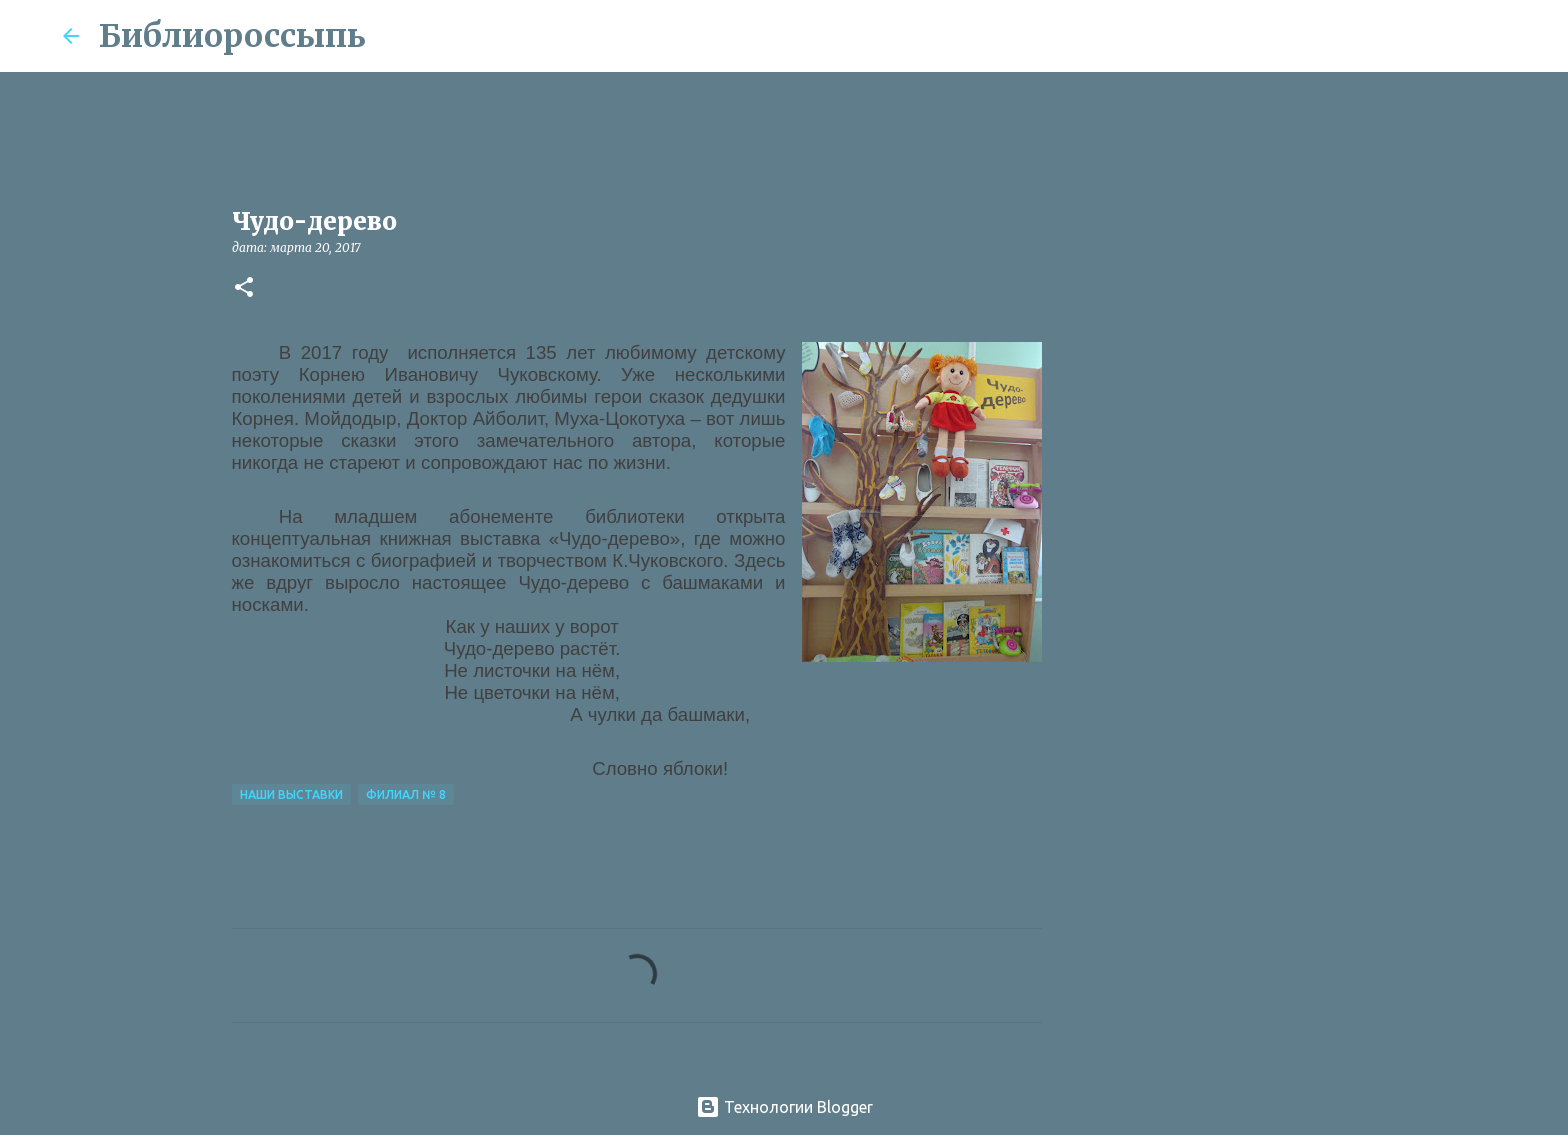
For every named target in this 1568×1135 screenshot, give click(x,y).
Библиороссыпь (232, 36)
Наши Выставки (291, 794)
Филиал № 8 (406, 794)
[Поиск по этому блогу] (1405, 36)
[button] (244, 288)
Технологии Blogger (784, 1107)
